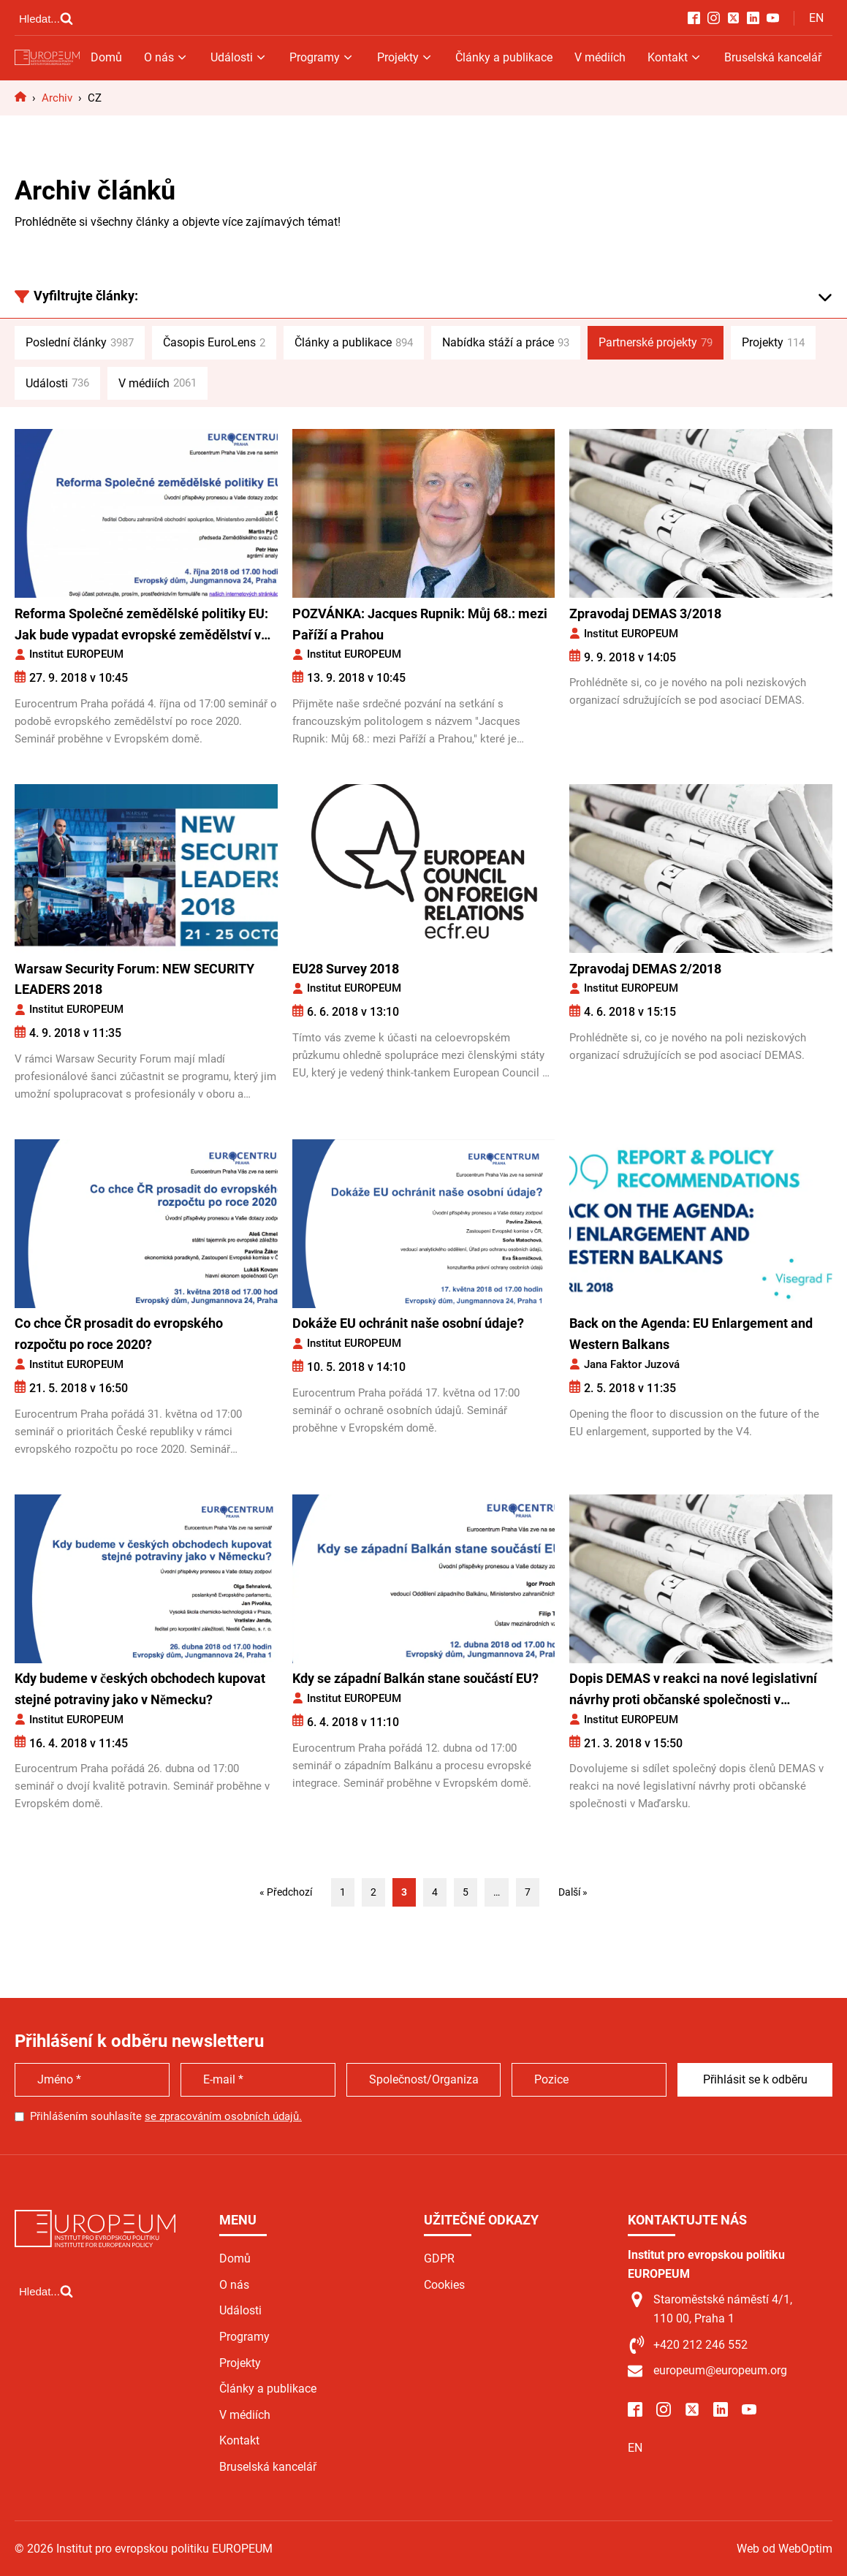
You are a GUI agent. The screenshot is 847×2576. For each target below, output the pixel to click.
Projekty (405, 57)
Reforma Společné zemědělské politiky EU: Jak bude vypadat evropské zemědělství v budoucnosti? (141, 626)
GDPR (439, 2258)
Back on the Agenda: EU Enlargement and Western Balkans (691, 1333)
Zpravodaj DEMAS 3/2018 (645, 613)
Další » (573, 1892)
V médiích (600, 57)
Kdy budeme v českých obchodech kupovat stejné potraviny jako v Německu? (140, 1689)
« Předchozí (285, 1892)
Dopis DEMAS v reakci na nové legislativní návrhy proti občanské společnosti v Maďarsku (693, 1691)
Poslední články (80, 343)
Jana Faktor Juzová (632, 1364)
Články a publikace (503, 57)
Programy (321, 57)
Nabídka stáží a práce (505, 343)
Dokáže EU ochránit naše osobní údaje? (408, 1323)
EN (816, 18)
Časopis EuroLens (214, 343)
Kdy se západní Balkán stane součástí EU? (415, 1678)
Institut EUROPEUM (76, 654)
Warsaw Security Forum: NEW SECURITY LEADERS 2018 (134, 979)
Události (238, 57)
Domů (106, 57)
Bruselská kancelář (772, 57)
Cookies (444, 2285)
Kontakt (674, 57)
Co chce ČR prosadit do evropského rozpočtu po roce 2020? (119, 1333)
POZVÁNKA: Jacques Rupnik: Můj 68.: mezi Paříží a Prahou (419, 624)
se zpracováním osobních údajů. (223, 2116)
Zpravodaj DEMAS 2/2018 (645, 968)
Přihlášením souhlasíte (166, 2116)
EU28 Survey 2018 (345, 968)
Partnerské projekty (656, 343)
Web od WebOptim (784, 2549)
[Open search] (46, 18)
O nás (166, 57)
